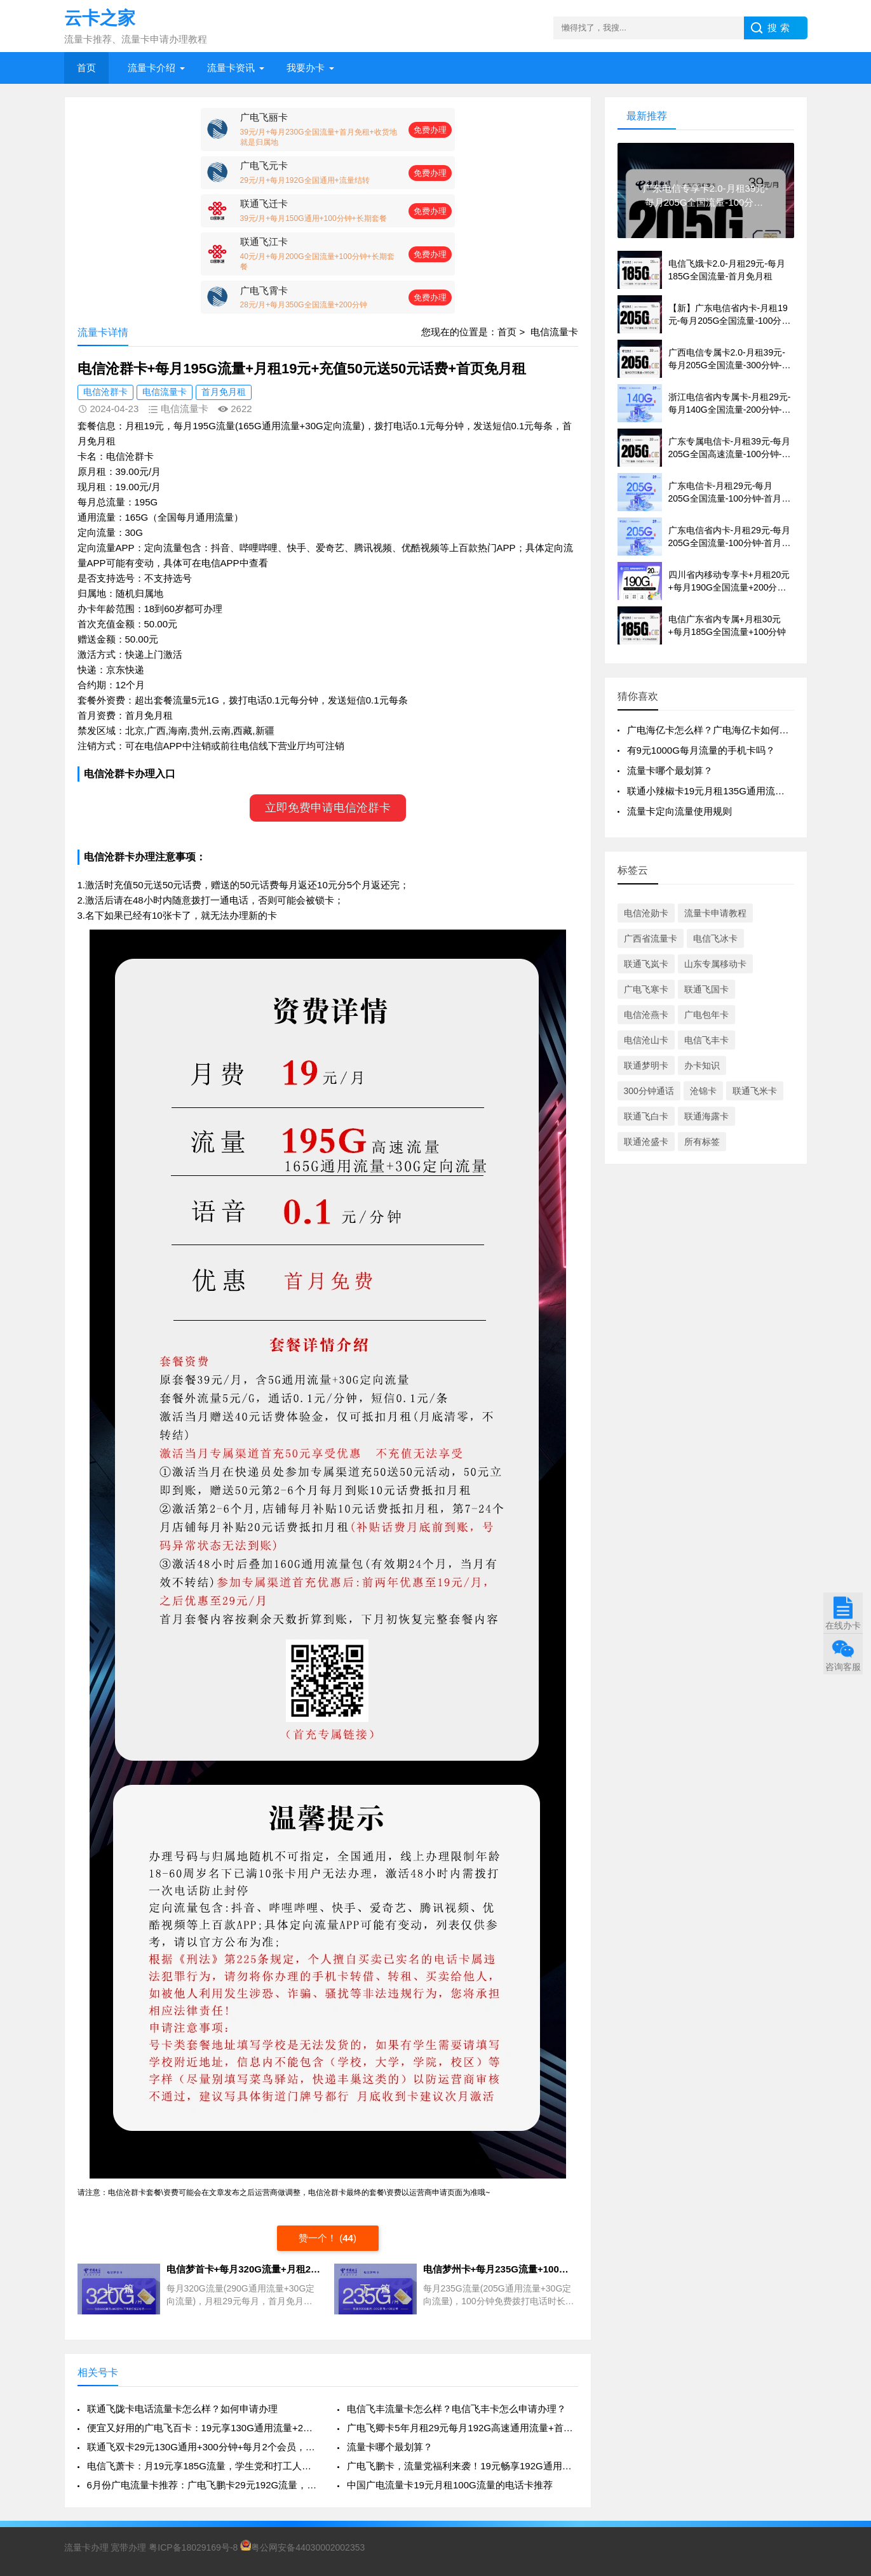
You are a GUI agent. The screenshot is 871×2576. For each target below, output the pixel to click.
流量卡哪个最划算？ (390, 2446)
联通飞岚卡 (646, 964)
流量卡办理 (86, 2547)
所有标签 (702, 1142)
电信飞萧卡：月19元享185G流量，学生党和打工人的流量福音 (202, 2465)
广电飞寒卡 (646, 989)
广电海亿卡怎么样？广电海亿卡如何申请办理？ (727, 729)
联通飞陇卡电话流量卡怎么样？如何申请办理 (182, 2408)
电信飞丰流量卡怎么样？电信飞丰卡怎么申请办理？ (456, 2408)
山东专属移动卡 (715, 964)
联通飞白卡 (646, 1116)
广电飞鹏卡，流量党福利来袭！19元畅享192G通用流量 (462, 2465)
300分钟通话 (649, 1091)
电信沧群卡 (105, 392)
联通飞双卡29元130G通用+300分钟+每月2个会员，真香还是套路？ (202, 2446)
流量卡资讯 (231, 67)
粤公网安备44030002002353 (302, 2547)
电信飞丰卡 (706, 1040)
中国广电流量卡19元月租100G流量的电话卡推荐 (449, 2484)
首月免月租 (223, 392)
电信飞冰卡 (715, 938)
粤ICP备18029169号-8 (193, 2547)
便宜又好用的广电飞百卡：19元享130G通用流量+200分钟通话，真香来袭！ (202, 2427)
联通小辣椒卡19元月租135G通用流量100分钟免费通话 (742, 790)
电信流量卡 (554, 331)
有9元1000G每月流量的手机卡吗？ (701, 750)
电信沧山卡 (646, 1040)
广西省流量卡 (650, 938)
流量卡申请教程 (715, 913)
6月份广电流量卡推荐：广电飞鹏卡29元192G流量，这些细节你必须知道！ (202, 2484)
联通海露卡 (706, 1116)
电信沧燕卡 (646, 1015)
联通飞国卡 (706, 989)
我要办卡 (306, 67)
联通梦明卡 (646, 1065)
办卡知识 (702, 1065)
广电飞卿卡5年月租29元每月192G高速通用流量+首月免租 (462, 2427)
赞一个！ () (327, 2237)
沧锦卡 (703, 1091)
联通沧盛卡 (646, 1142)
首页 (86, 67)
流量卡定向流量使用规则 (679, 811)
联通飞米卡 (755, 1091)
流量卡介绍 (151, 67)
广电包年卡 (706, 1015)
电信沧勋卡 (646, 913)
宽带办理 (128, 2547)
